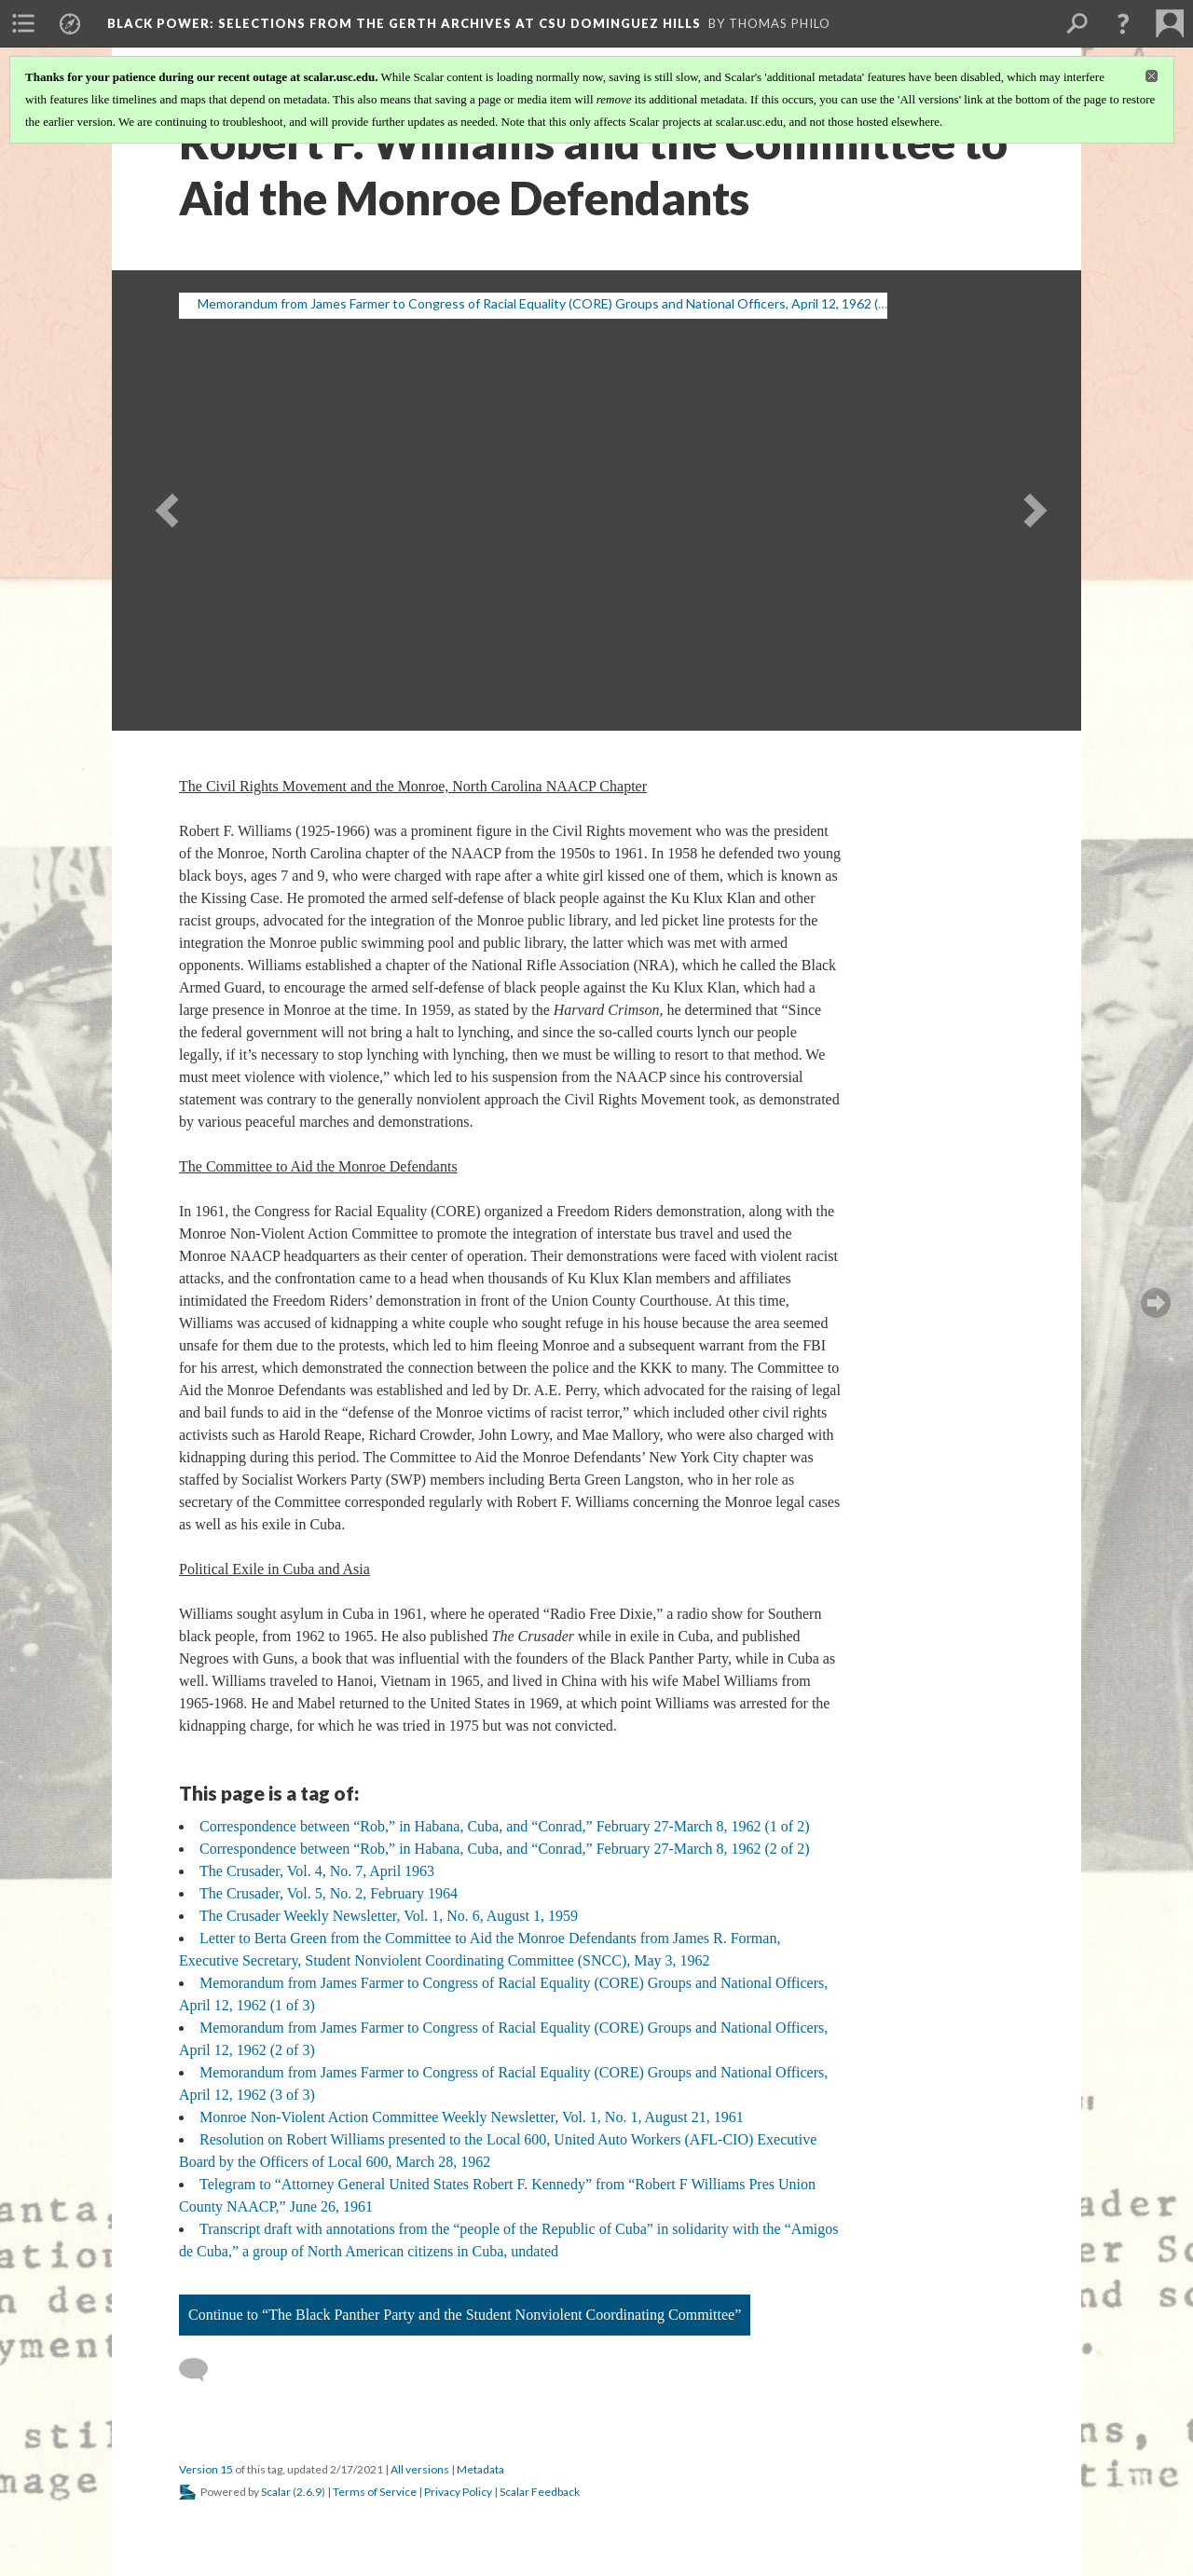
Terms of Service (375, 2492)
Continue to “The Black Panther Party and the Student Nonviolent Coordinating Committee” (464, 2315)
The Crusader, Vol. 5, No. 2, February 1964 (328, 1893)
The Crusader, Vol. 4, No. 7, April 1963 (316, 1871)
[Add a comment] (202, 2370)
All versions (420, 2469)
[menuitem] (23, 23)
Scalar (276, 2492)
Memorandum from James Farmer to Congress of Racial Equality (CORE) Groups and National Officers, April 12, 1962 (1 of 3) (556, 303)
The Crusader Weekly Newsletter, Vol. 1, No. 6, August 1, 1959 (388, 1916)
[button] (1123, 23)
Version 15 (206, 2469)
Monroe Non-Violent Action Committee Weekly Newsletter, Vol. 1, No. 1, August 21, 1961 (471, 2117)
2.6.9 (309, 2492)
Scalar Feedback (540, 2492)
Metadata (480, 2469)
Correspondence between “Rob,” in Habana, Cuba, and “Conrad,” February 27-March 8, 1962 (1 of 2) (504, 1826)
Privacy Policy (458, 2492)
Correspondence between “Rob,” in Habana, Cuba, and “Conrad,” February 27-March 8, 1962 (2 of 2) (504, 1849)
